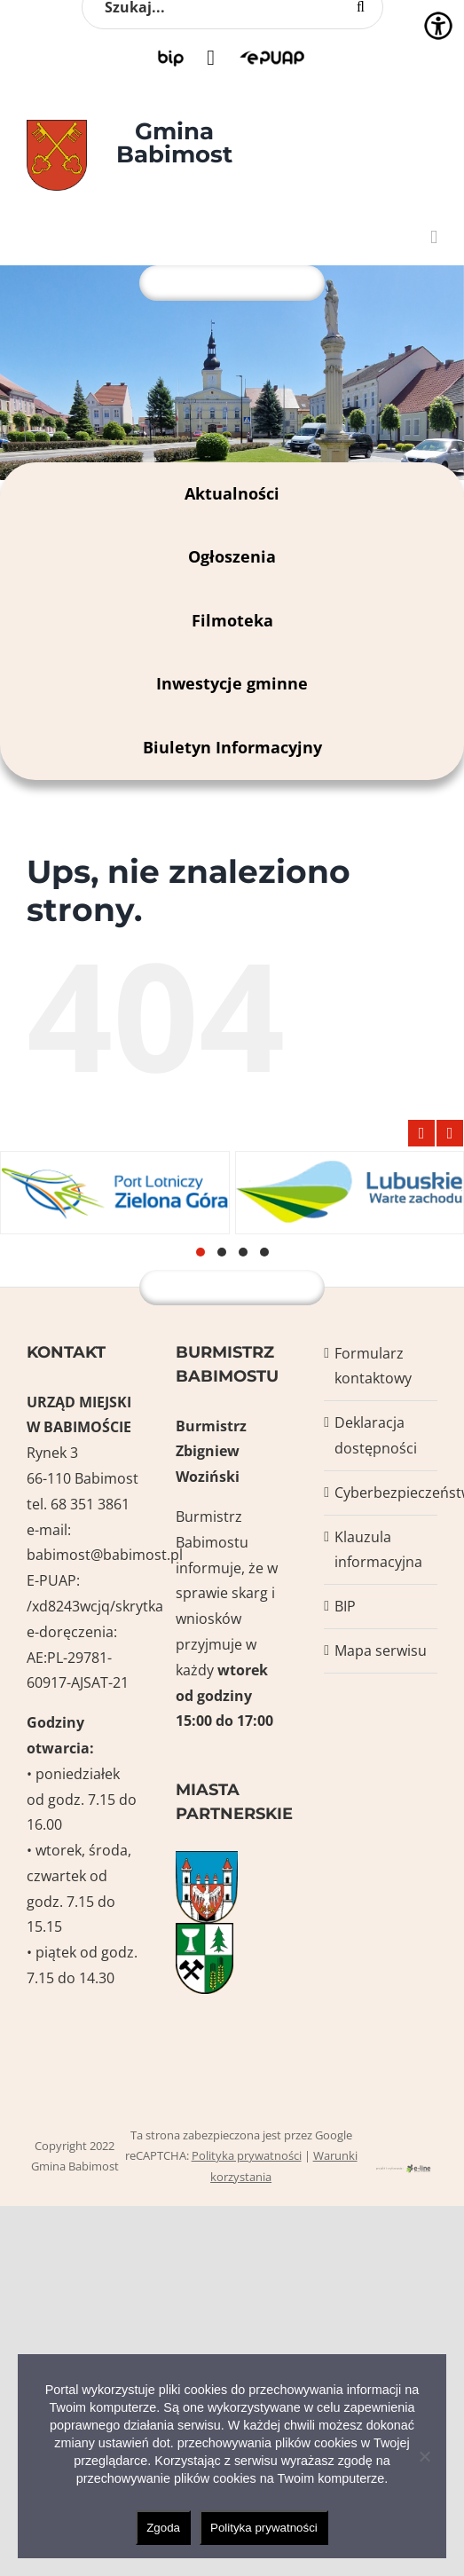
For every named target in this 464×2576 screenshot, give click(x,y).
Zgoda (163, 2527)
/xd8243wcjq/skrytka (95, 1606)
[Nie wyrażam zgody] (424, 2456)
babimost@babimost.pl (105, 1554)
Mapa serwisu (380, 1650)
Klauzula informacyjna (378, 1549)
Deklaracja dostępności (375, 1435)
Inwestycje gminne (232, 683)
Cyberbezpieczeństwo (381, 1492)
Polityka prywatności (247, 2155)
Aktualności (232, 493)
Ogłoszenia (232, 556)
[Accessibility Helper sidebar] (438, 26)
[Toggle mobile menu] (433, 237)
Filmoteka (232, 620)
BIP (345, 1606)
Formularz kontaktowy (373, 1366)
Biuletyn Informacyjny (232, 747)
